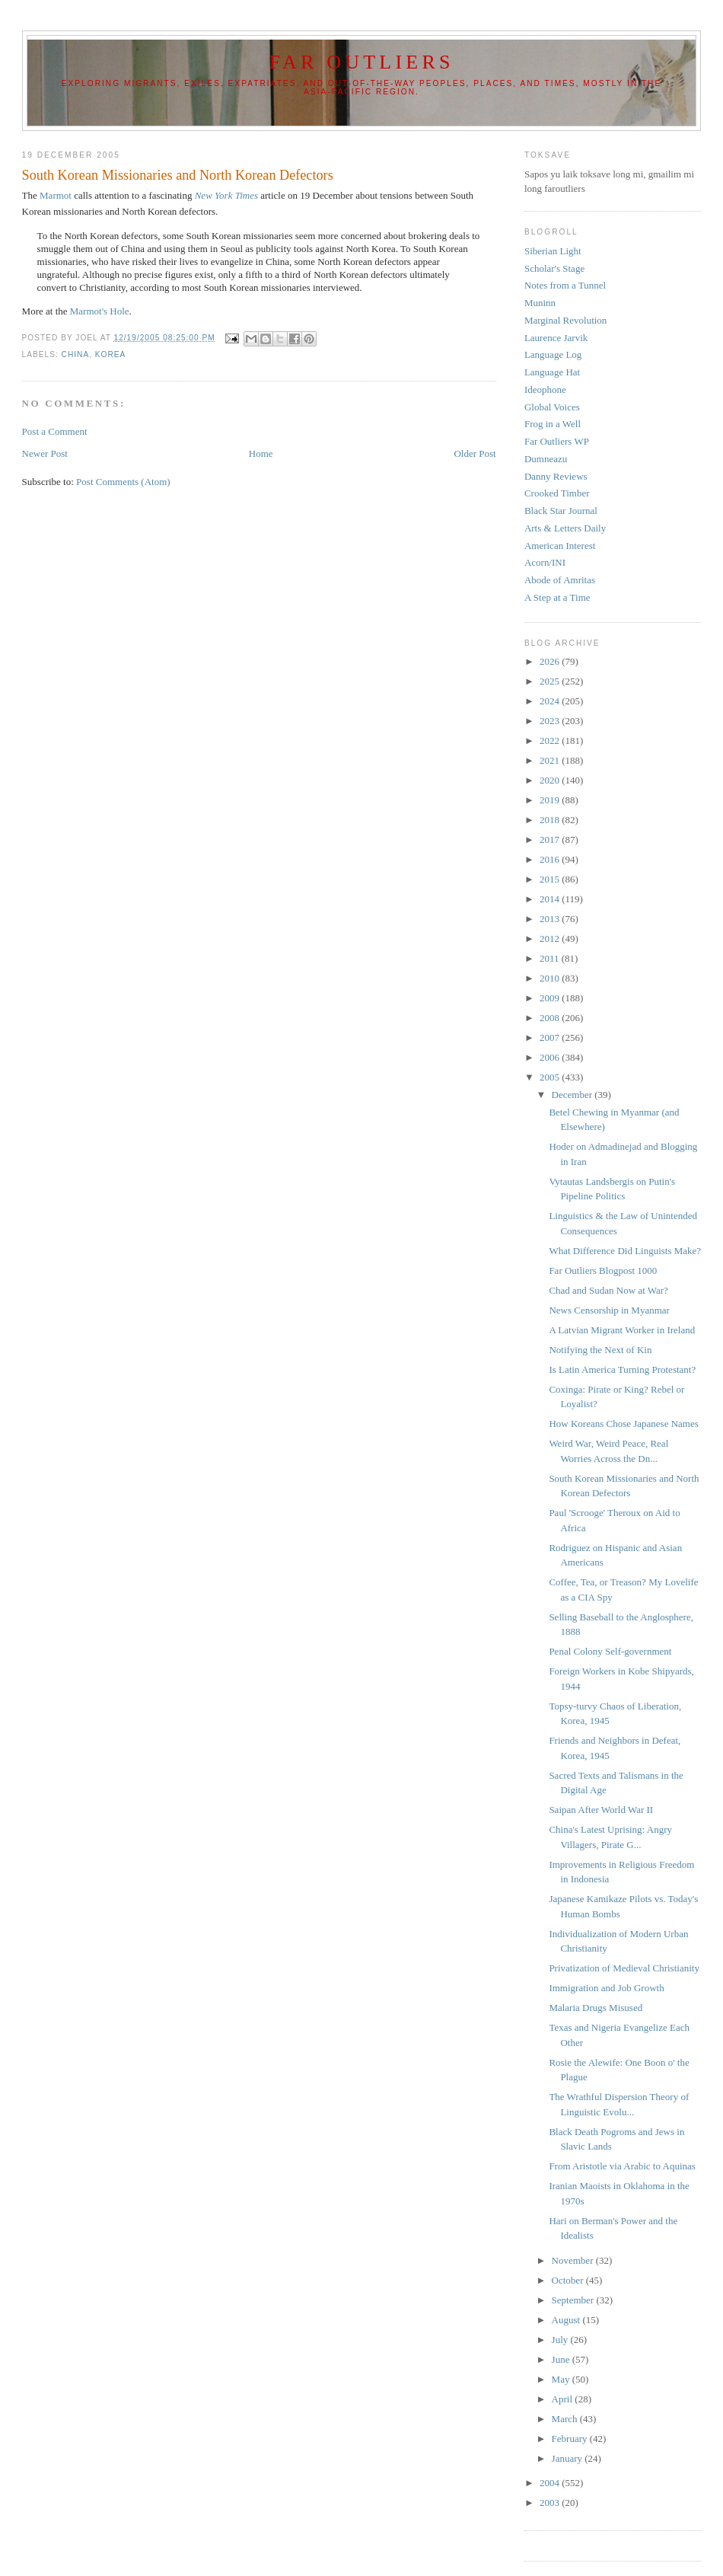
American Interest (559, 545)
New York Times (226, 195)
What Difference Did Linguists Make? (625, 1250)
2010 (551, 978)
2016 (551, 859)
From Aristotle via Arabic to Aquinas (622, 2166)
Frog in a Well (552, 423)
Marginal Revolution (565, 320)
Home (261, 453)
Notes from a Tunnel (565, 285)
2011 (551, 958)
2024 (551, 701)
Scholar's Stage (554, 268)
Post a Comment (55, 431)
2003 (551, 2502)
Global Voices (552, 407)
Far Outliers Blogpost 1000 (603, 1270)
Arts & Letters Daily (565, 528)
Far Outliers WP (556, 441)
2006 (551, 1057)
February (571, 2438)
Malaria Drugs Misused (595, 2007)
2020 (551, 780)
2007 (551, 1037)
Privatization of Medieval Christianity (624, 1968)
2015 (551, 879)
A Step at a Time (557, 597)
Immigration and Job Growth (606, 1987)
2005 (551, 1077)
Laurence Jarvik (556, 337)
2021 (551, 760)
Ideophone (545, 389)
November (574, 2260)
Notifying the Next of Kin (600, 1349)
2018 (551, 819)
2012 (551, 938)
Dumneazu (545, 458)
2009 (551, 998)
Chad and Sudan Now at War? (608, 1290)
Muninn (540, 302)
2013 (551, 918)
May (562, 2379)
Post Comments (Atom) (123, 481)
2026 (551, 661)
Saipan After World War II (601, 1809)
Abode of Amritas (559, 580)
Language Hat (552, 372)
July (561, 2339)
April (563, 2399)
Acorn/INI (544, 562)
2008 (551, 1017)
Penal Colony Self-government (610, 1651)
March (566, 2418)
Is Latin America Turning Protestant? (622, 1369)
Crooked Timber (557, 493)
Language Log (552, 354)
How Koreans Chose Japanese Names (623, 1423)
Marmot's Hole (99, 311)
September (574, 2300)
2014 (551, 899)
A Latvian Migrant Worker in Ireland (622, 1330)
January (568, 2458)
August (567, 2319)
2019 (551, 800)
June (562, 2359)
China (76, 354)
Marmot (56, 195)
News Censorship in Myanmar (609, 1310)
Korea (110, 354)
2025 (551, 681)
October (569, 2280)
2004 (551, 2482)
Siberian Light (552, 251)
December (573, 1094)
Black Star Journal (560, 510)
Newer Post (45, 453)
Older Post (474, 453)
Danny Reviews (556, 476)
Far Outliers (361, 62)
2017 (551, 839)
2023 (551, 720)
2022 (551, 740)
